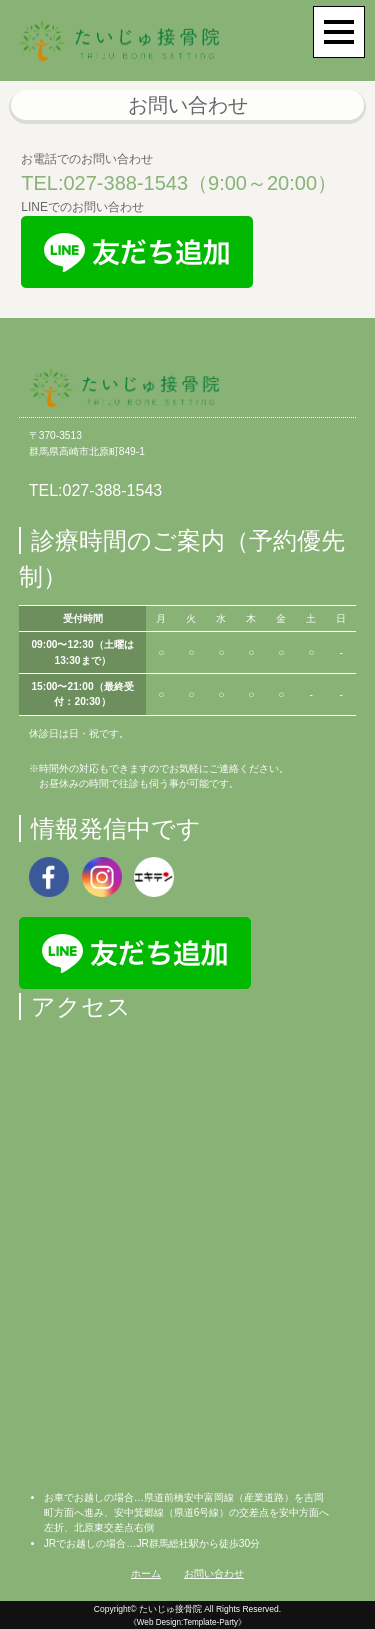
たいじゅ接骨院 (170, 1609)
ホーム (146, 1573)
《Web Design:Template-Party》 (187, 1622)
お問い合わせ (214, 1573)
